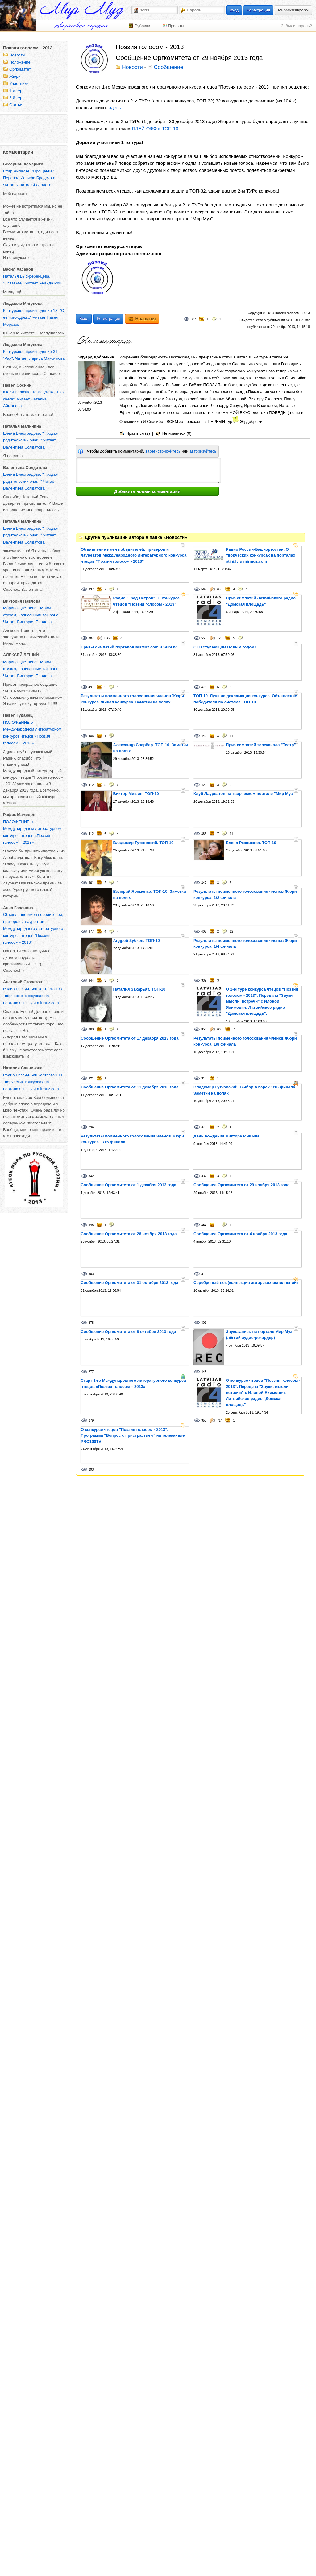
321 (91, 1078)
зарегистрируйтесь (163, 451)
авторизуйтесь (202, 451)
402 (203, 931)
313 (203, 1078)
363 (91, 1029)
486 (91, 736)
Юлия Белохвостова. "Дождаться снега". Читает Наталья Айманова (34, 399)
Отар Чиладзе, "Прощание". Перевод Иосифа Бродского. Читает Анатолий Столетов (29, 178)
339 (203, 980)
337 (203, 1176)
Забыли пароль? (296, 25)
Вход (234, 10)
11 (231, 736)
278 (91, 1322)
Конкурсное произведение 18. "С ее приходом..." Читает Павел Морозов (33, 317)
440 (203, 736)
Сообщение (168, 67)
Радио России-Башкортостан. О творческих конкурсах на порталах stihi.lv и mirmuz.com (32, 996)
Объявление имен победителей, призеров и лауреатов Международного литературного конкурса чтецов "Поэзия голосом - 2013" (33, 928)
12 (231, 931)
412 (91, 785)
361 (91, 882)
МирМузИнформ (293, 10)
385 (203, 833)
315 (203, 1274)
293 (91, 1469)
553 (203, 638)
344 (91, 980)
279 (91, 1420)
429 (203, 785)
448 (203, 1371)
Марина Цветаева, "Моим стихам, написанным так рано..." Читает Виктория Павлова (33, 615)
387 (193, 319)
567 (203, 589)
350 (203, 1029)
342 (91, 1176)
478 (203, 687)
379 (203, 1127)
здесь (115, 107)
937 (91, 589)
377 (91, 931)
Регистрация (258, 10)
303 (91, 1274)
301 (203, 1322)
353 (203, 1420)
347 (203, 882)
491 (91, 687)
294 (91, 1127)
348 (91, 1225)
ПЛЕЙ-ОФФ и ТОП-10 (155, 128)
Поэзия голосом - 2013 (27, 47)
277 (91, 1371)
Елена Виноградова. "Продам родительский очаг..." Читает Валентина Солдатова (30, 440)
